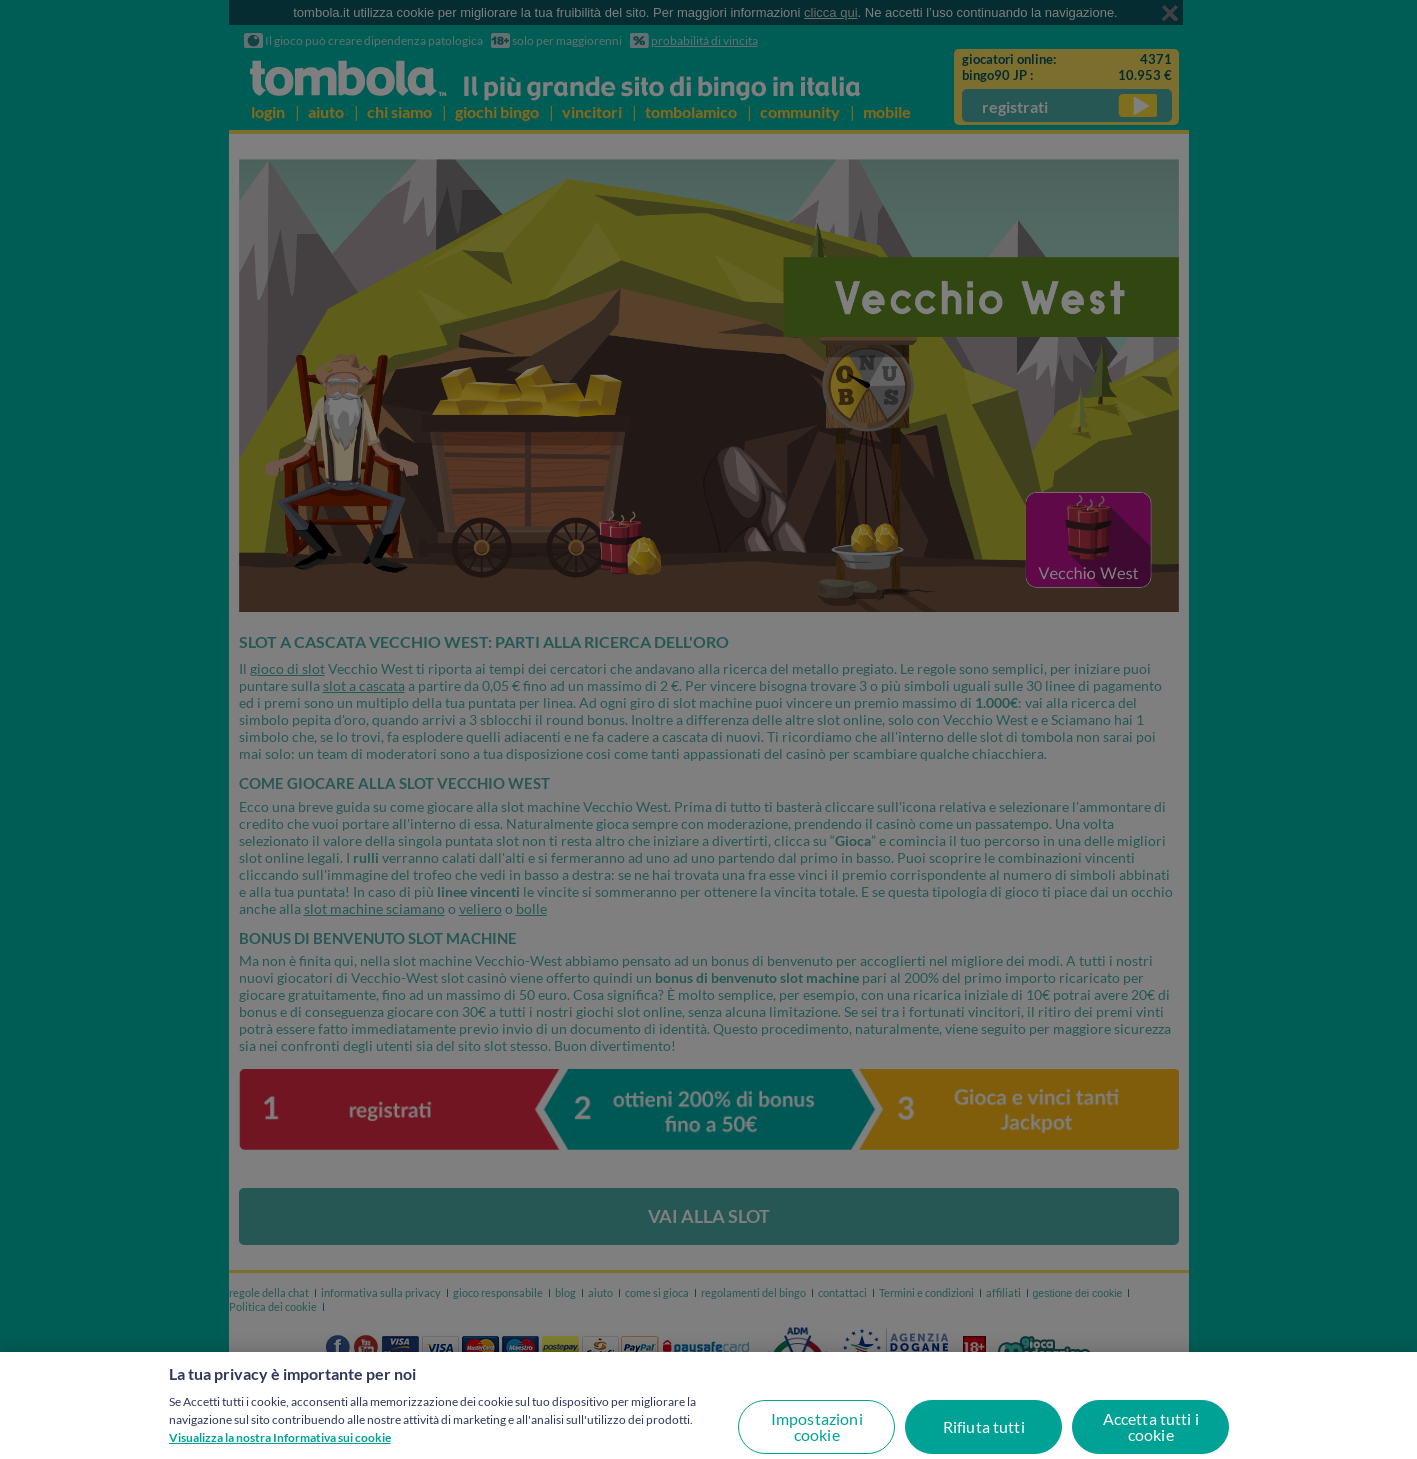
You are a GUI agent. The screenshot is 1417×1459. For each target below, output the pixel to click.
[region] (708, 1405)
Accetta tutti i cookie (1151, 1426)
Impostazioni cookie (817, 1426)
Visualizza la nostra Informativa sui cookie (280, 1437)
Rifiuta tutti (984, 1426)
